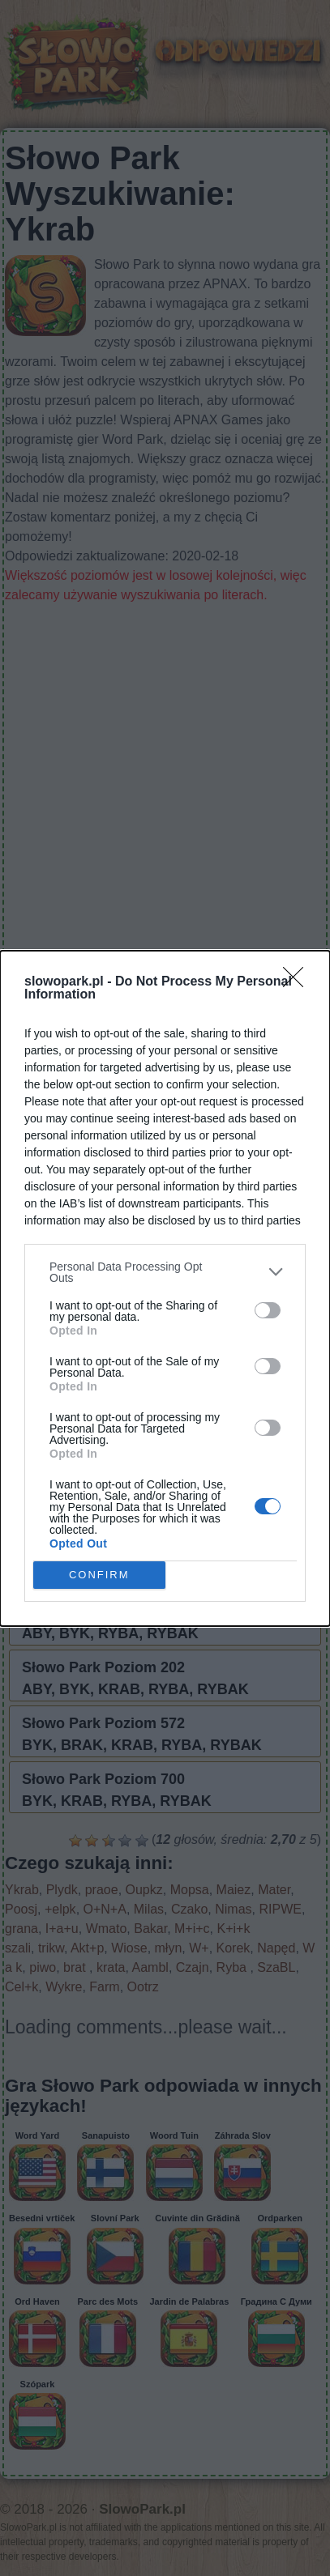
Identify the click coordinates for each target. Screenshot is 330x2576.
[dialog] (165, 1288)
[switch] (268, 1310)
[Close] (298, 982)
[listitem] (165, 1272)
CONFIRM (99, 1574)
